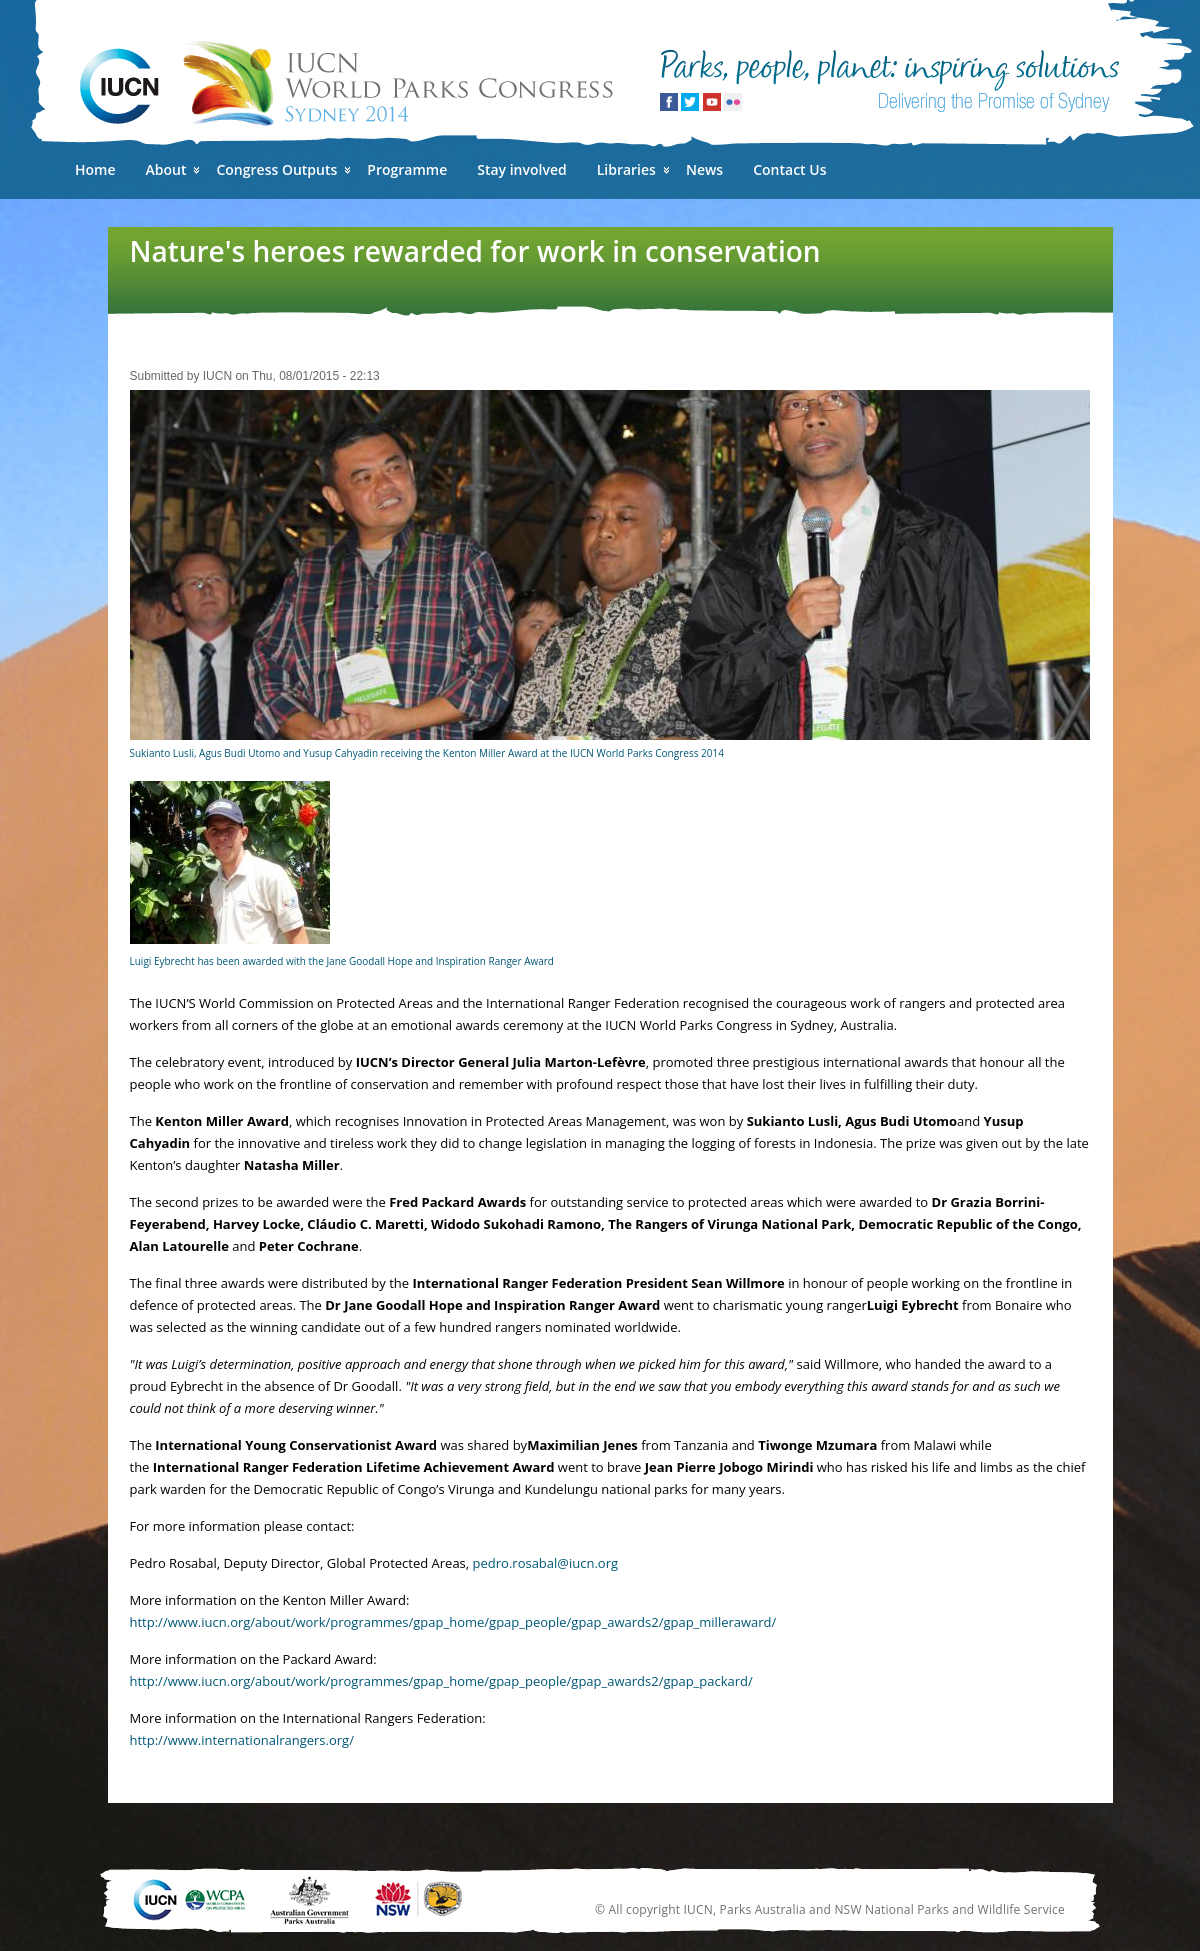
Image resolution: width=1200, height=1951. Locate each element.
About (166, 169)
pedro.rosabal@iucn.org (545, 1563)
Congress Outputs (276, 169)
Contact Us (789, 169)
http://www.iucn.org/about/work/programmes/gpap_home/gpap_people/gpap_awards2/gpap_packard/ (441, 1681)
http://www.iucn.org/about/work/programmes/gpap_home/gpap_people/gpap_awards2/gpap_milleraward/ (453, 1622)
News (704, 169)
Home (95, 169)
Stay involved (521, 169)
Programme (407, 169)
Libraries (626, 169)
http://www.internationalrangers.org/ (242, 1740)
